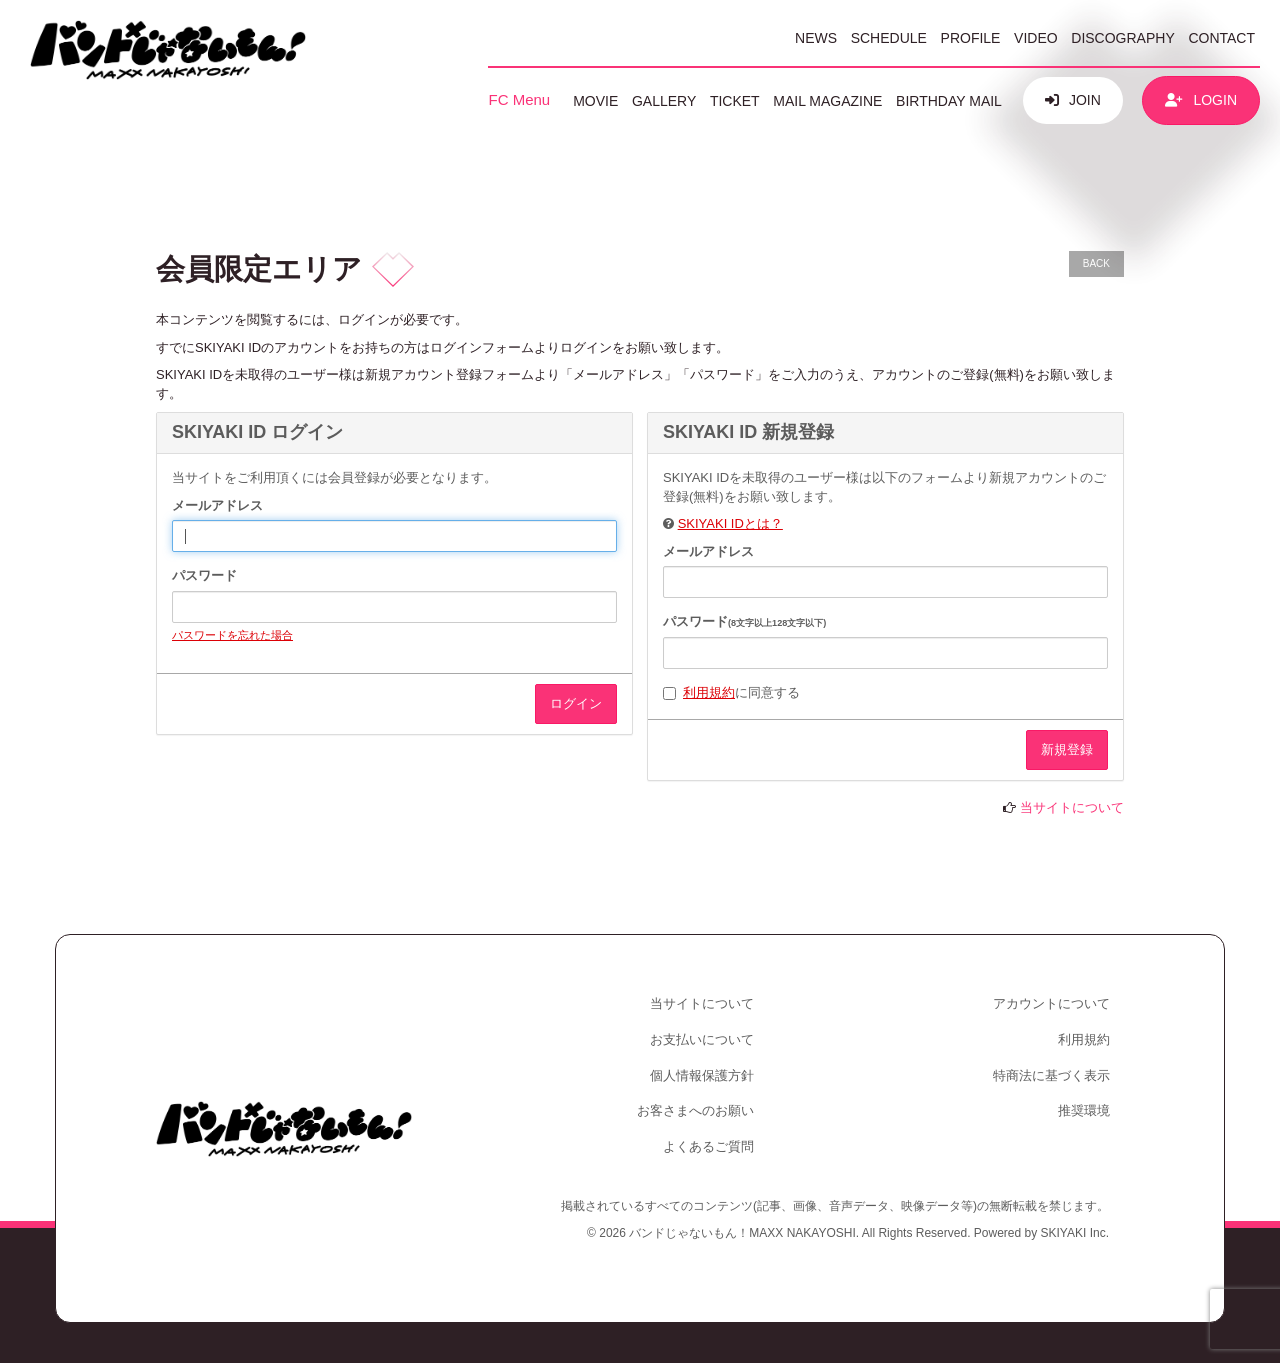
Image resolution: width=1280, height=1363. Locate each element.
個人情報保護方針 (702, 1075)
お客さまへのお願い (695, 1110)
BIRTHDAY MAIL (949, 101)
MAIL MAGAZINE (827, 101)
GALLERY (664, 101)
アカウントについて (1051, 1003)
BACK (1096, 263)
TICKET (735, 101)
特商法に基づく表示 (1051, 1075)
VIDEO (1036, 38)
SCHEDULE (889, 38)
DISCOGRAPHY (1122, 38)
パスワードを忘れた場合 (232, 635)
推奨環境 (1084, 1110)
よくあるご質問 (708, 1146)
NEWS (816, 38)
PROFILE (971, 38)
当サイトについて (1072, 807)
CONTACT (1221, 38)
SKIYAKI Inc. (1075, 1233)
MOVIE (595, 101)
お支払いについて (702, 1039)
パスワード (204, 575)
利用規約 (709, 692)
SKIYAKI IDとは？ (730, 523)
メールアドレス (217, 505)
